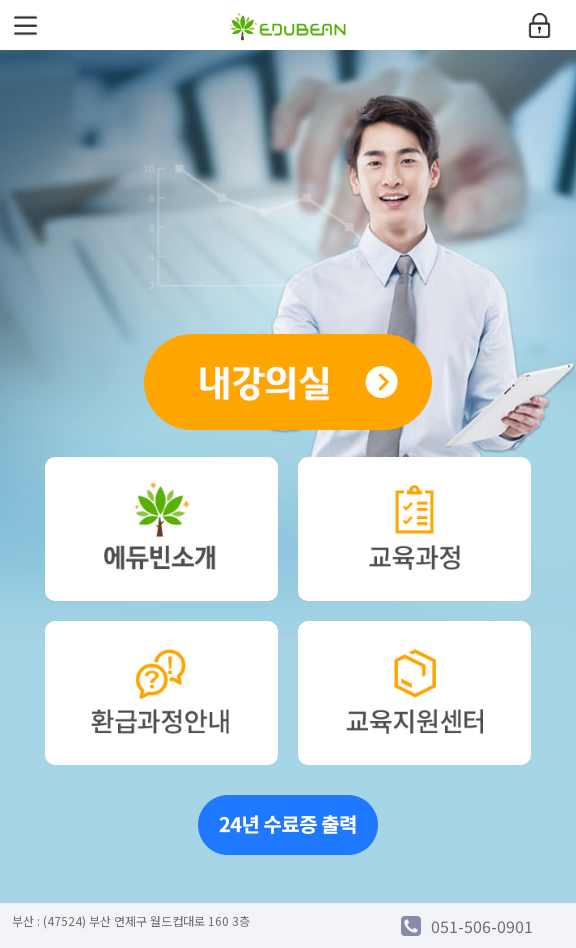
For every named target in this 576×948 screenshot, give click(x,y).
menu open (25, 25)
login (539, 25)
